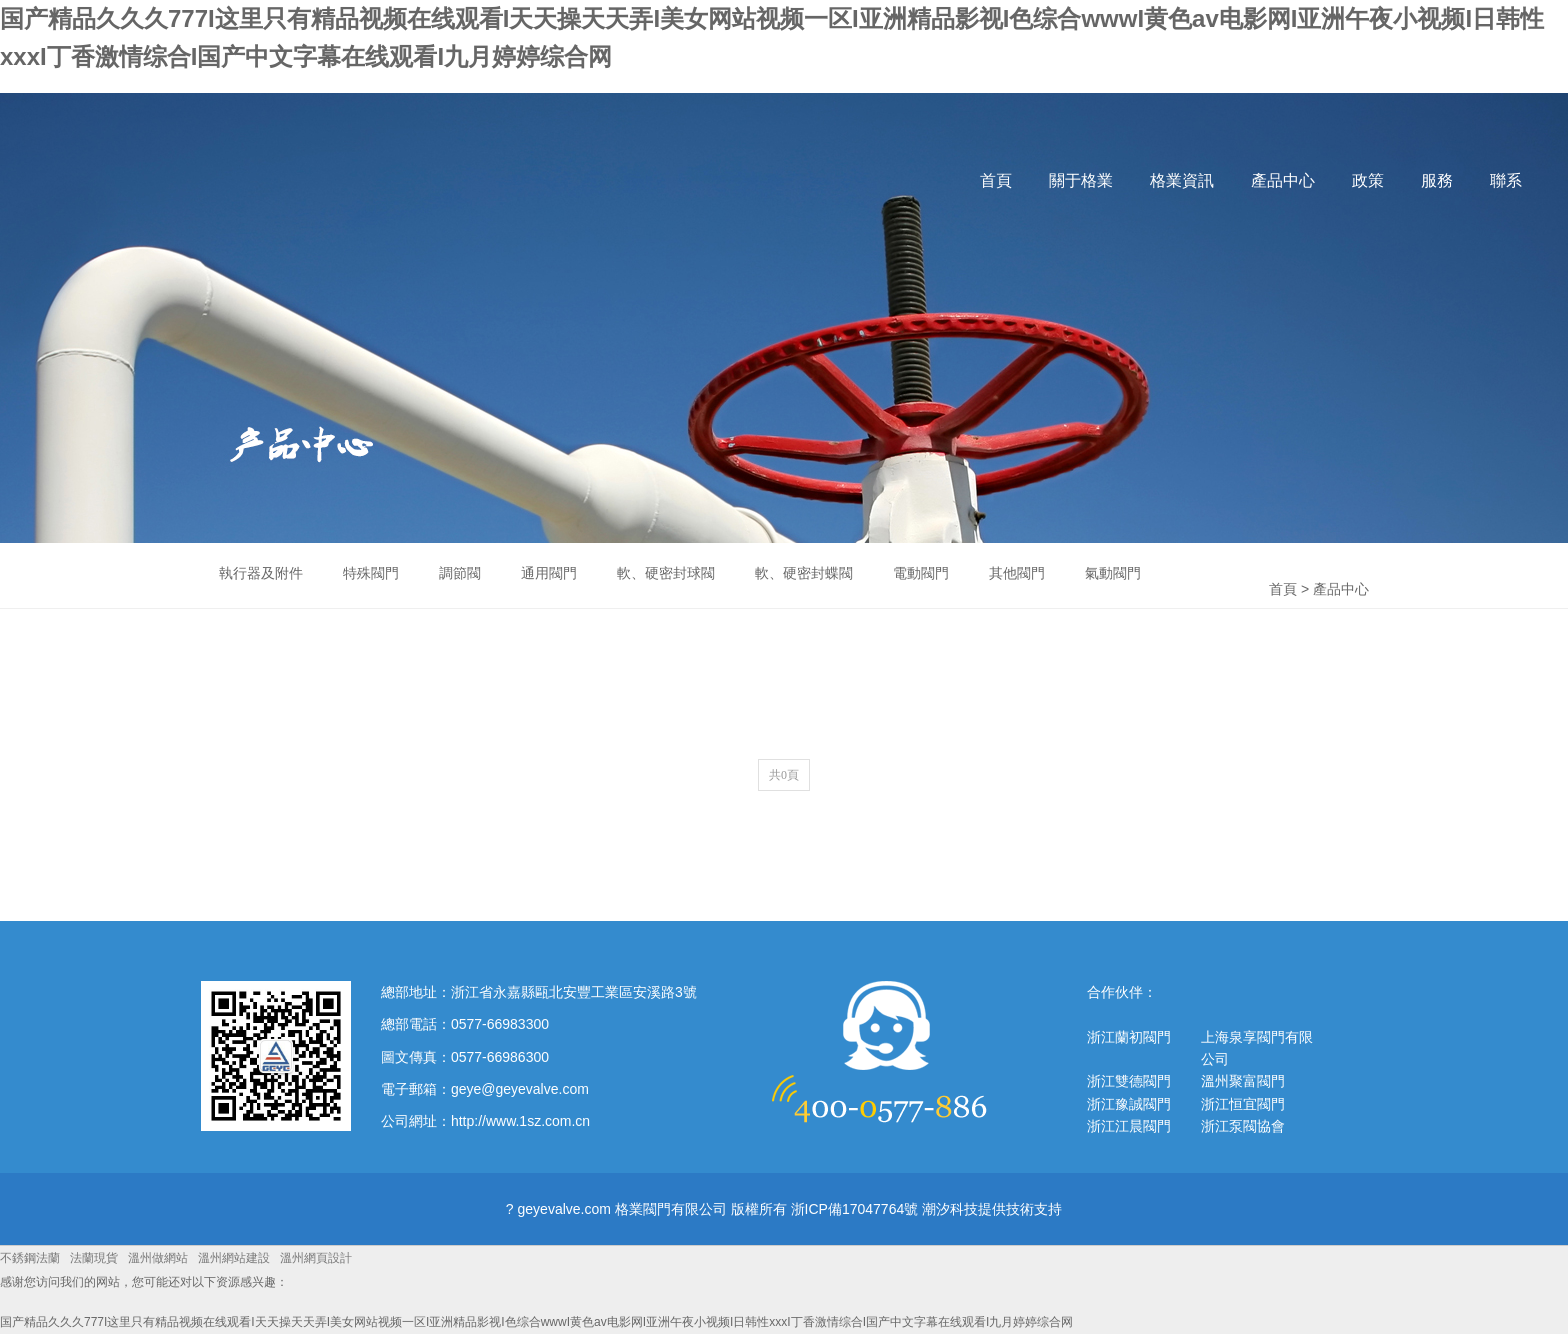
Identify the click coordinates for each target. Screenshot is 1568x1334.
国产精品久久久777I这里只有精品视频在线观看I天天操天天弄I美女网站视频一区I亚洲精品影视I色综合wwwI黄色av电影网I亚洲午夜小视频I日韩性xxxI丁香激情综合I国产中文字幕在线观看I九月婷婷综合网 (536, 1322)
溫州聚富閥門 (1243, 1081)
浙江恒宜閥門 (1243, 1104)
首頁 (996, 180)
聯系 (1506, 180)
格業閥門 (213, 200)
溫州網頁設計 (316, 1258)
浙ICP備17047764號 (855, 1209)
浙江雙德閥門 (1129, 1081)
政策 (1368, 180)
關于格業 (1081, 180)
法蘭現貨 (94, 1258)
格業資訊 (1182, 180)
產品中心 (1283, 180)
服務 (1437, 180)
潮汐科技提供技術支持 (992, 1209)
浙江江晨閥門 (1129, 1126)
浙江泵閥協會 (1243, 1126)
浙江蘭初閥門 (1129, 1037)
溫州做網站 (158, 1258)
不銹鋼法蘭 (30, 1258)
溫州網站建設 (234, 1258)
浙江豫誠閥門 (1129, 1104)
